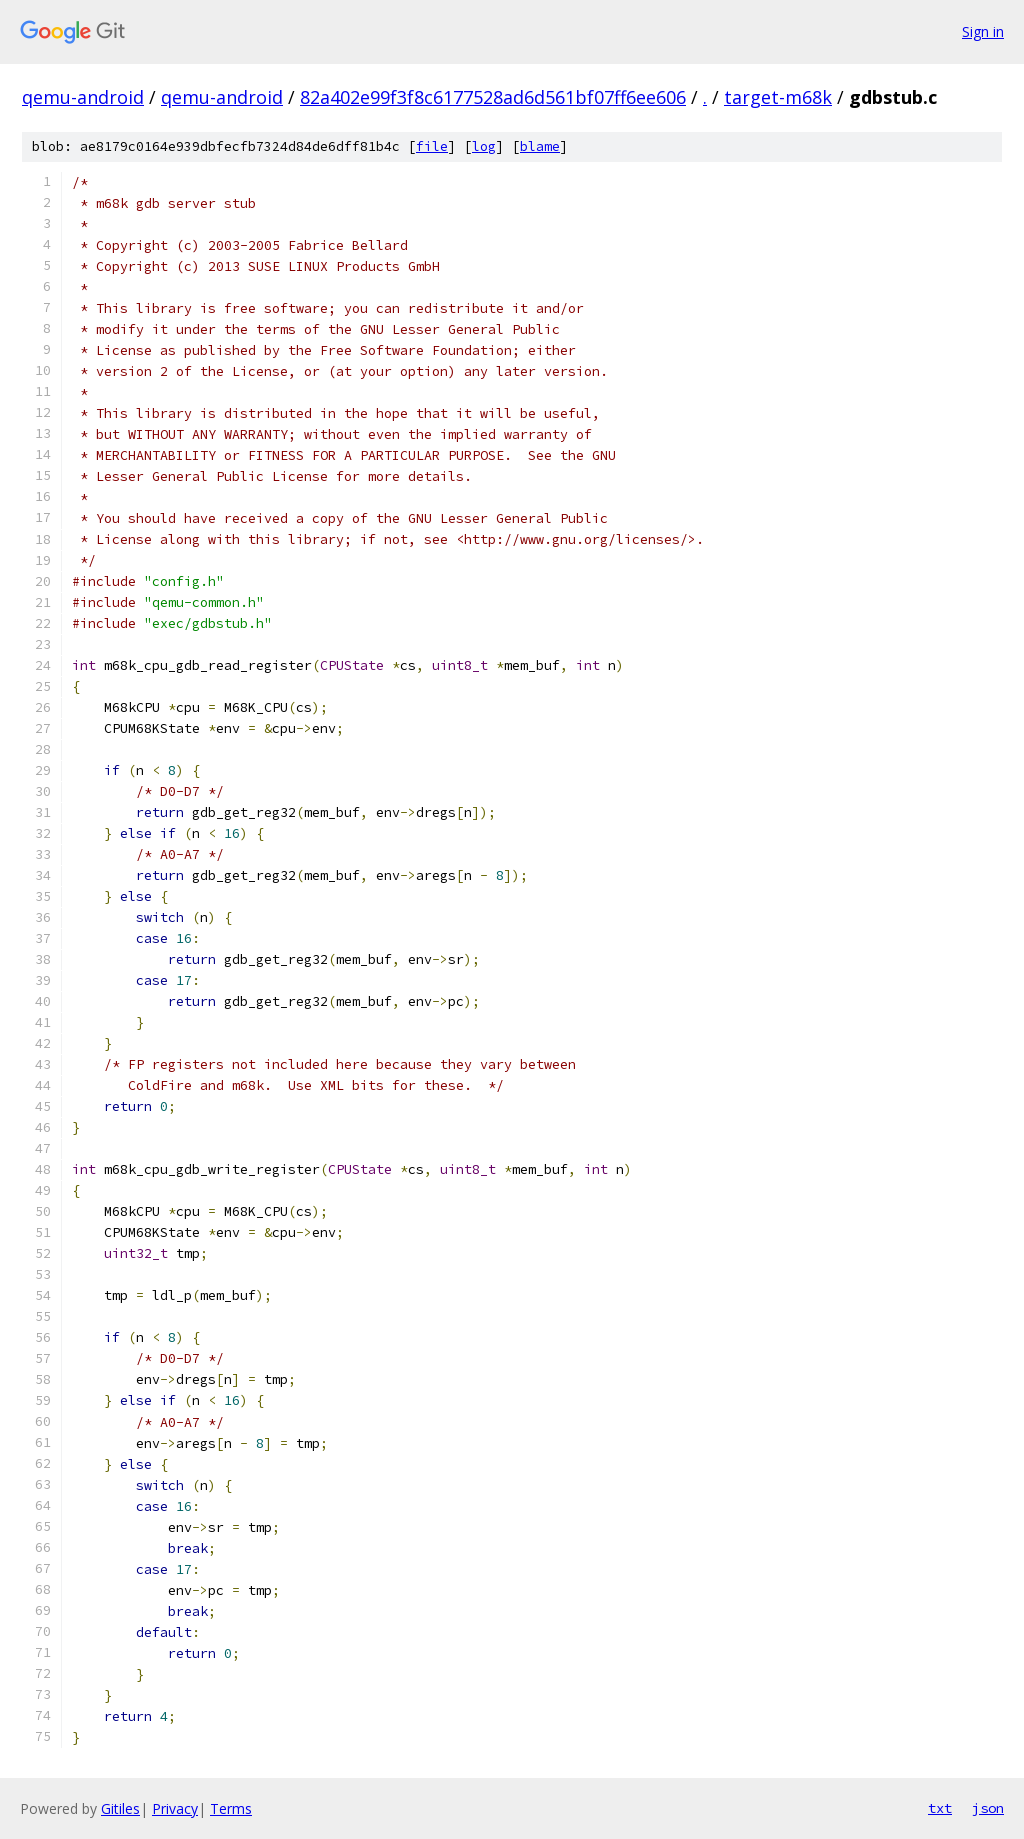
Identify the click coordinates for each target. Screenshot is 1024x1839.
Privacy (175, 1808)
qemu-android (83, 97)
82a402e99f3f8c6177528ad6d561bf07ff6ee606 (493, 97)
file (432, 146)
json (988, 1808)
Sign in (983, 31)
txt (940, 1808)
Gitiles (120, 1808)
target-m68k (778, 97)
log (484, 146)
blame (540, 146)
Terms (231, 1808)
